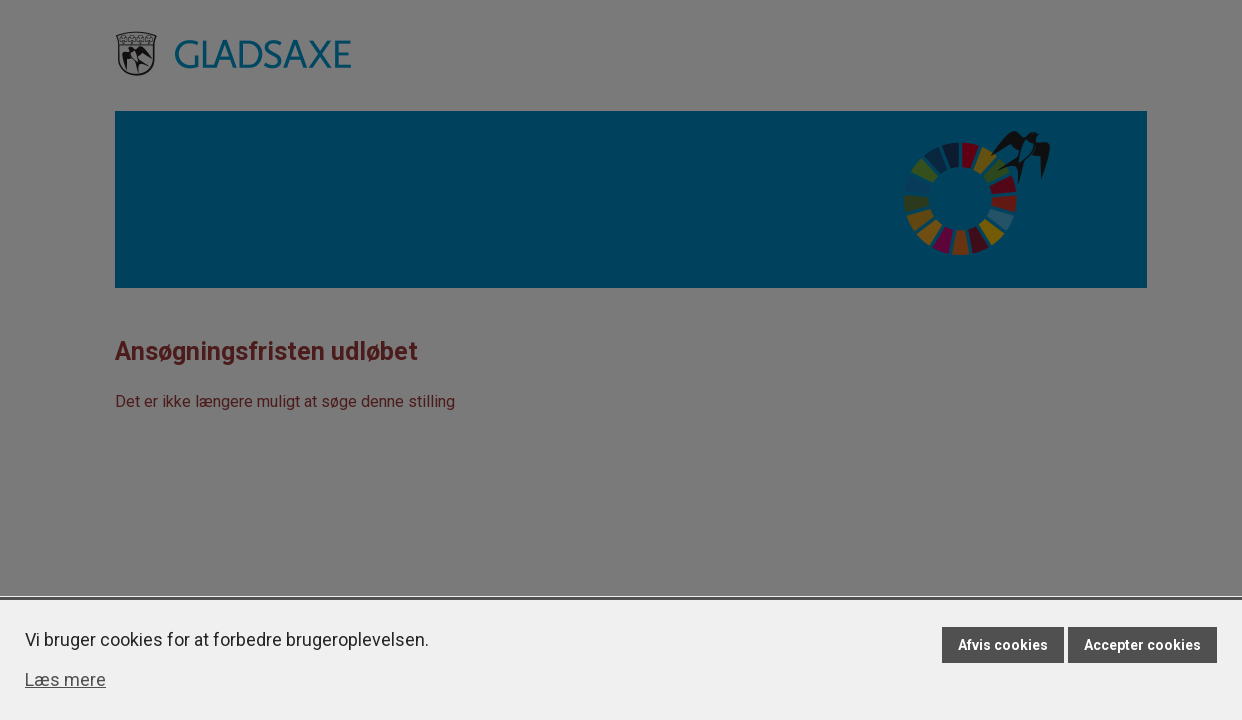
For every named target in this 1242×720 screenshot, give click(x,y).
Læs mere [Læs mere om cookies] (65, 679)
